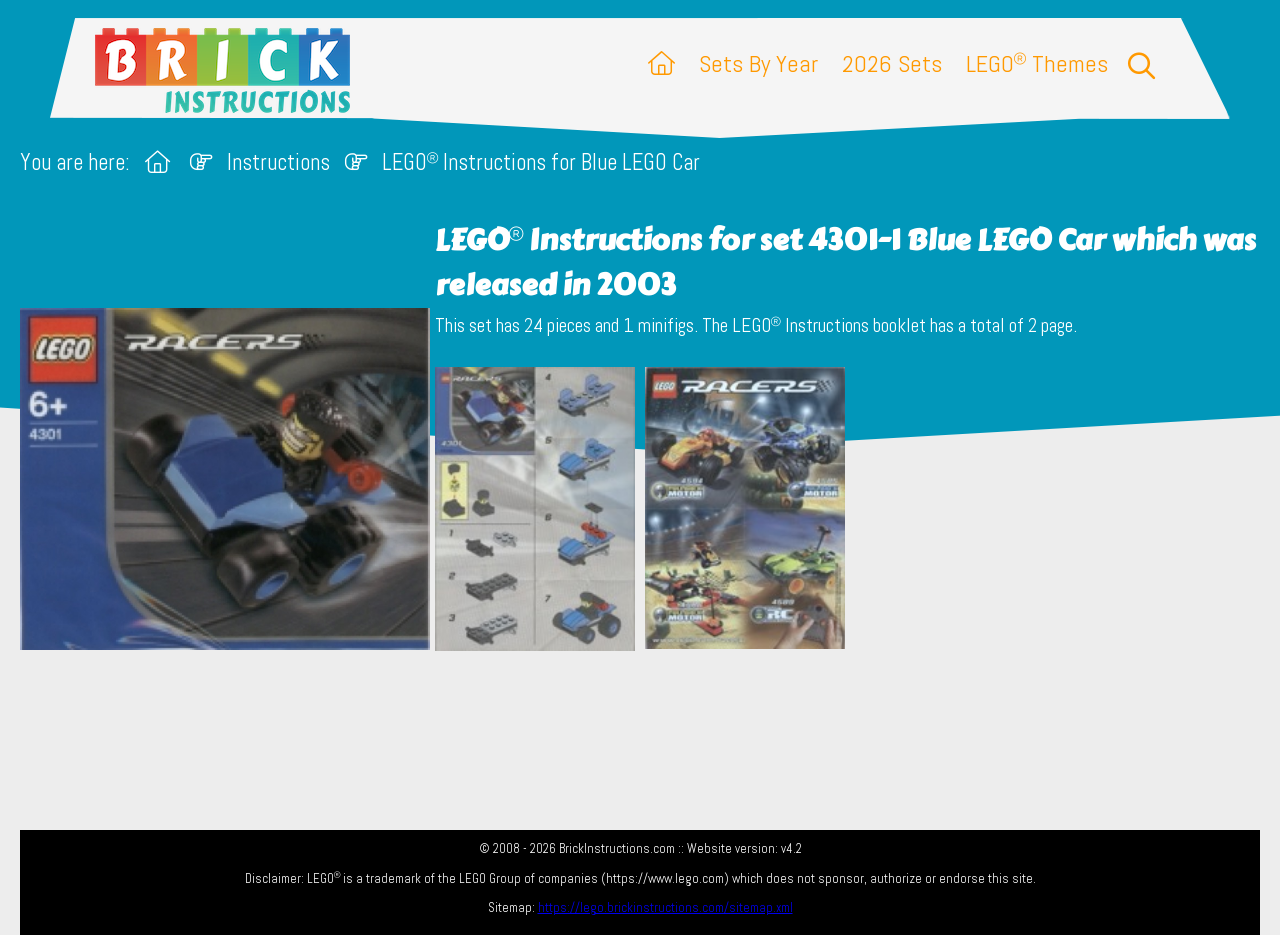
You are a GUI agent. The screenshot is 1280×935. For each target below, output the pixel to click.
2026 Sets (892, 63)
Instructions (278, 162)
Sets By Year (758, 63)
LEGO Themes (1037, 63)
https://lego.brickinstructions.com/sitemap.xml (665, 907)
